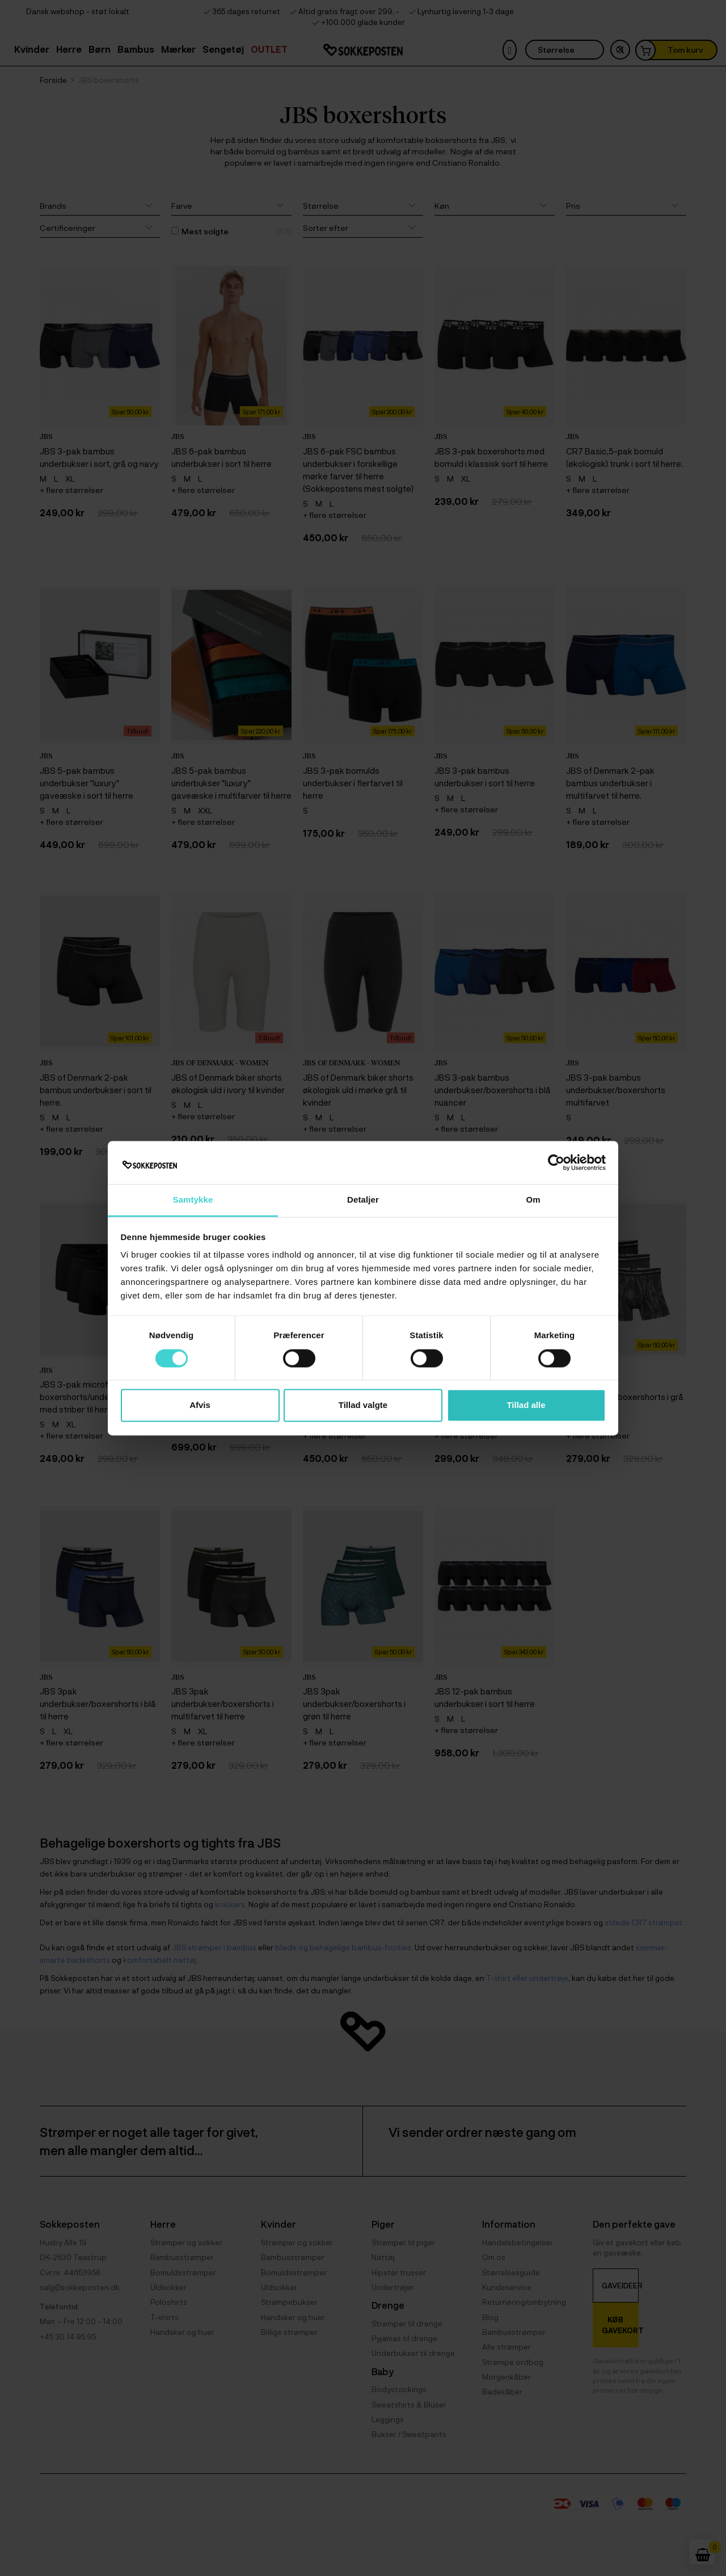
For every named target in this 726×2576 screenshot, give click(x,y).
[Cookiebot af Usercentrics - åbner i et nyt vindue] (556, 1162)
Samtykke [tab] (193, 1200)
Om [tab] (533, 1200)
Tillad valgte (363, 1405)
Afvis (199, 1405)
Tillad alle (525, 1405)
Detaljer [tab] (363, 1200)
